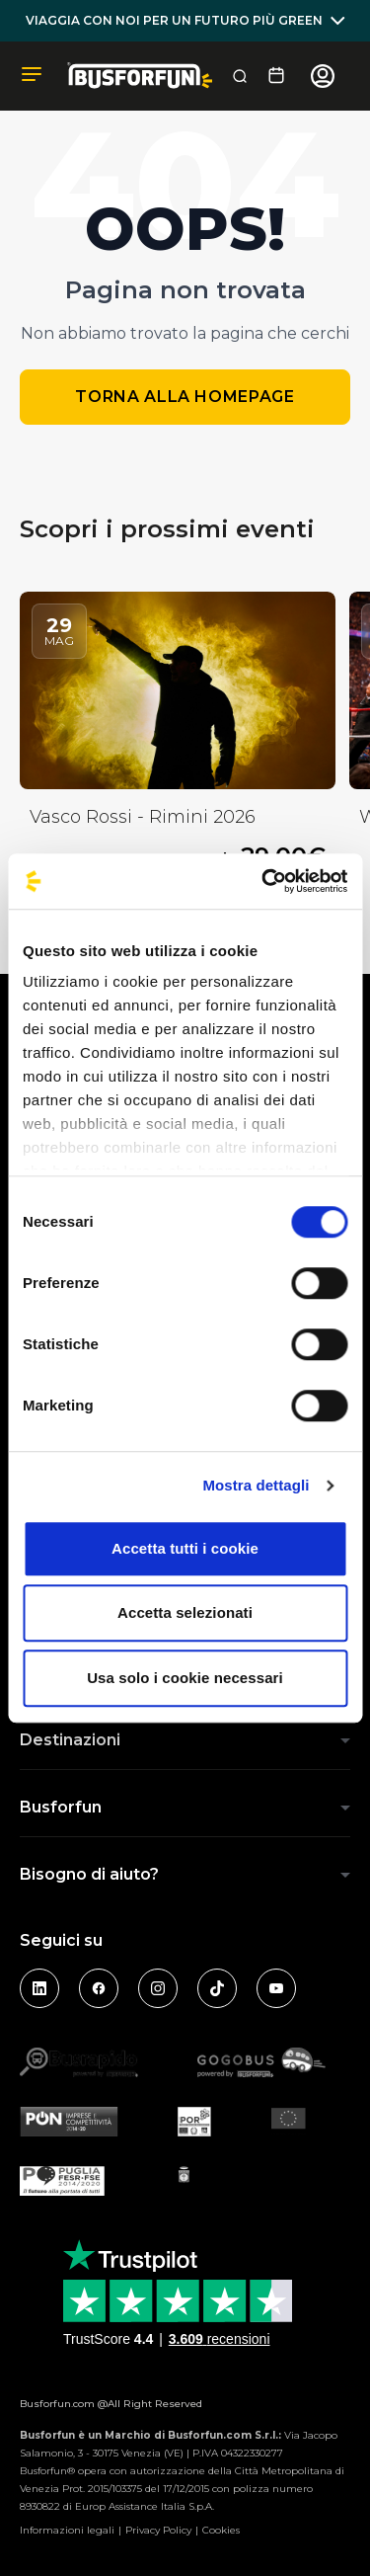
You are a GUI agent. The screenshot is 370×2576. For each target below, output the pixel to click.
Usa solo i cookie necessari (185, 1677)
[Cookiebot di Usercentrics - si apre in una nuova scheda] (263, 881)
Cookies (221, 2530)
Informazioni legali (67, 2530)
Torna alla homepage (184, 396)
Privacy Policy (158, 2530)
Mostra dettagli (255, 1485)
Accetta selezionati (185, 1612)
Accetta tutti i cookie (185, 1548)
